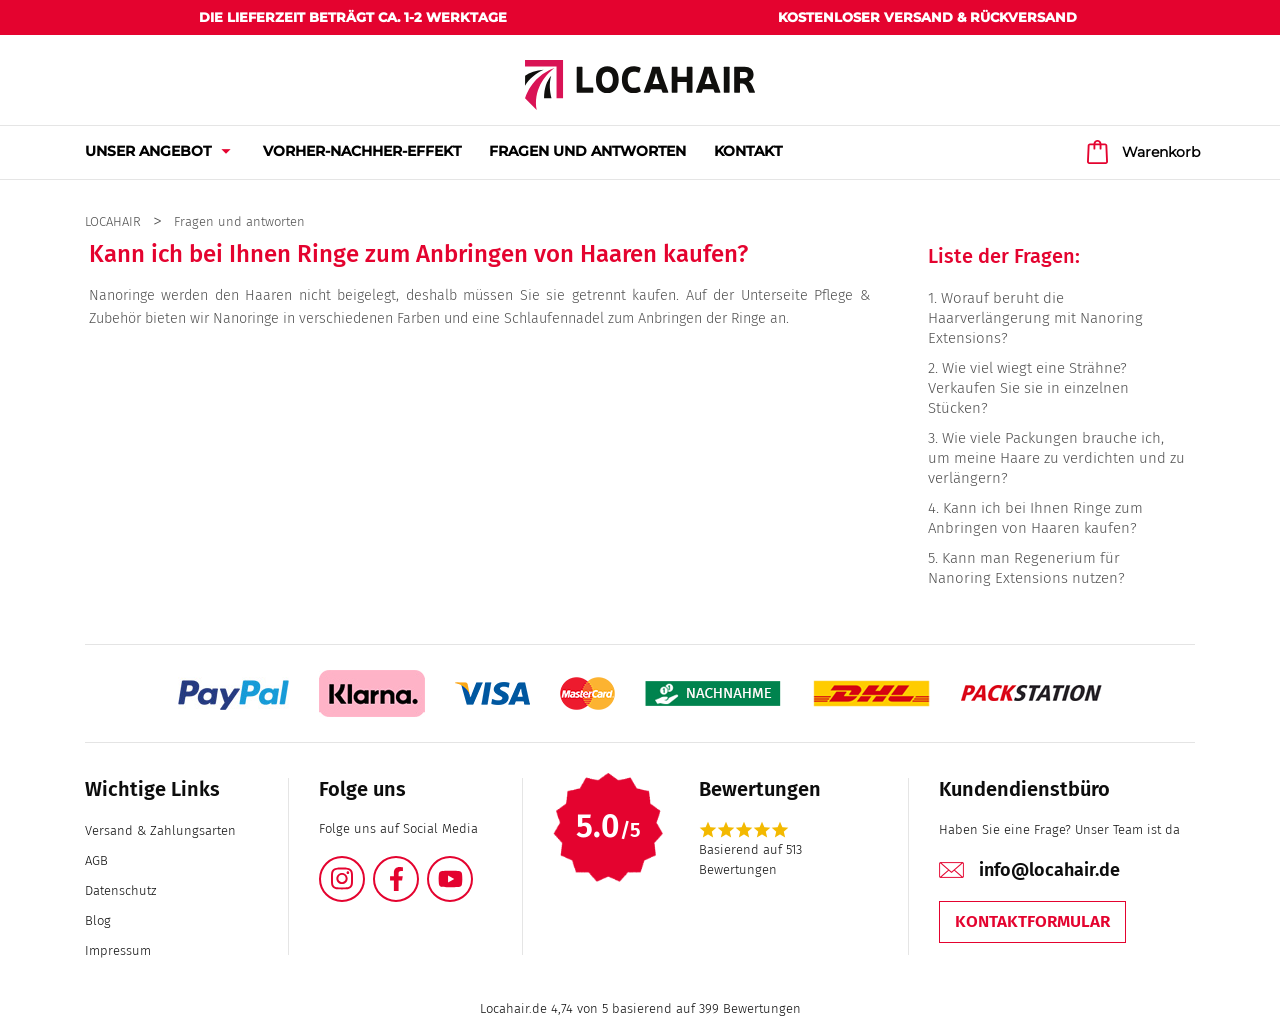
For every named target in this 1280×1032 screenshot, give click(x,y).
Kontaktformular (1032, 921)
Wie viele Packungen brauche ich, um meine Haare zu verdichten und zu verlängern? (1056, 458)
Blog (98, 920)
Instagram (364, 867)
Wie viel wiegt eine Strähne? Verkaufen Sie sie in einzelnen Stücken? (1028, 388)
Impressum (118, 950)
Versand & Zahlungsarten (160, 830)
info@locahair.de (1049, 870)
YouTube (472, 867)
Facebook (418, 867)
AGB (96, 860)
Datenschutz (120, 890)
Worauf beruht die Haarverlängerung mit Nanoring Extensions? (1035, 318)
